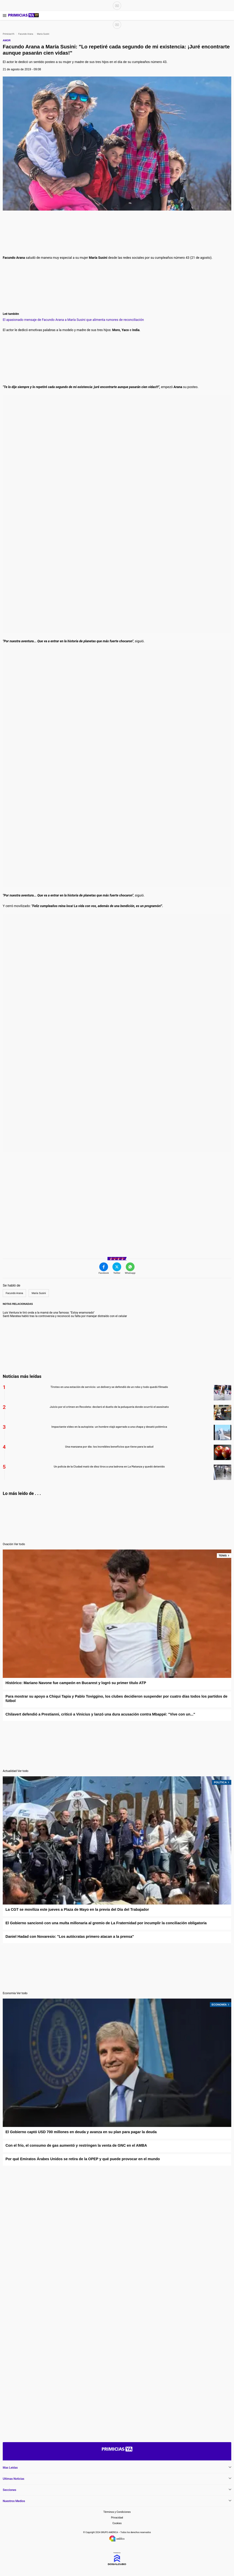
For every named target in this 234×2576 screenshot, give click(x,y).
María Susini (43, 34)
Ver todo (14, 1546)
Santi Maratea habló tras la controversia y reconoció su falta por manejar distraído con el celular (65, 1316)
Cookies (117, 2523)
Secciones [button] (117, 2490)
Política (221, 1782)
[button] (103, 1266)
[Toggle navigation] (4, 15)
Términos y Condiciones (117, 2511)
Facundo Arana (25, 34)
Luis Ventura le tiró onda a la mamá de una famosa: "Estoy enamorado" (49, 1312)
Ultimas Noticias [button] (117, 2478)
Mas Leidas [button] (117, 2467)
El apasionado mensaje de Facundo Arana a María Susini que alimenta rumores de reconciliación (73, 320)
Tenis (224, 1555)
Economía (221, 2004)
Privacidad (117, 2517)
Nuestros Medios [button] (117, 2501)
